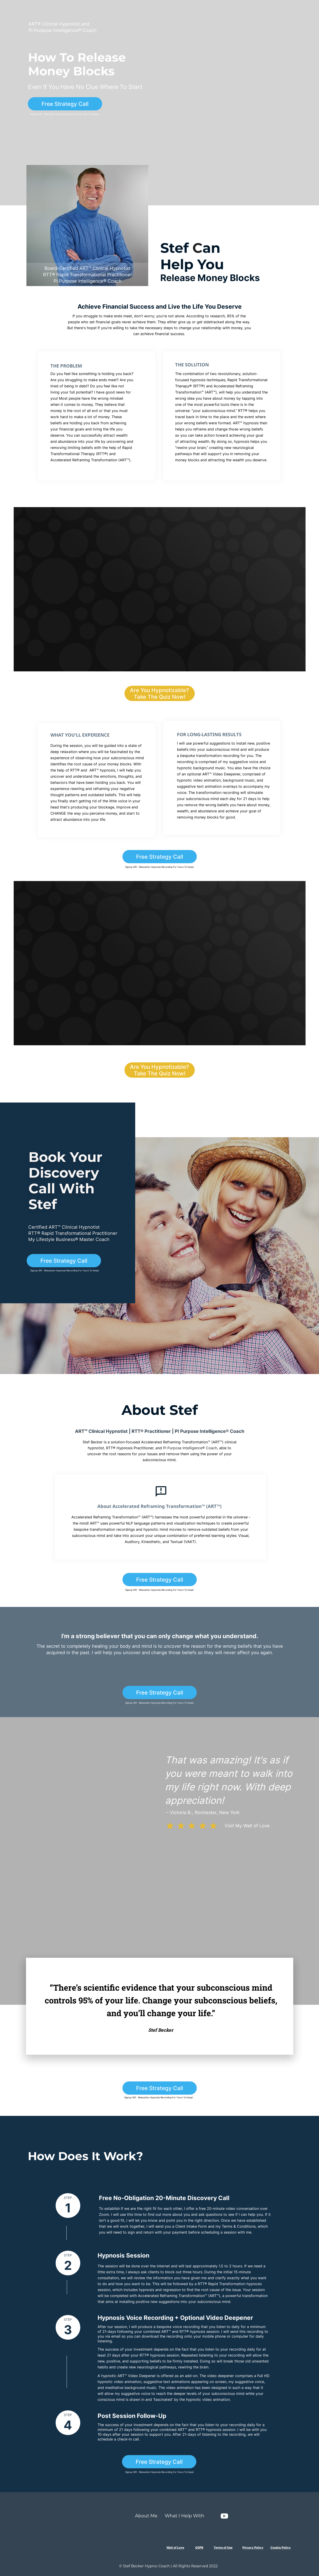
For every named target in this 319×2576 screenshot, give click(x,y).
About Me (146, 2516)
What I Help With (184, 2516)
